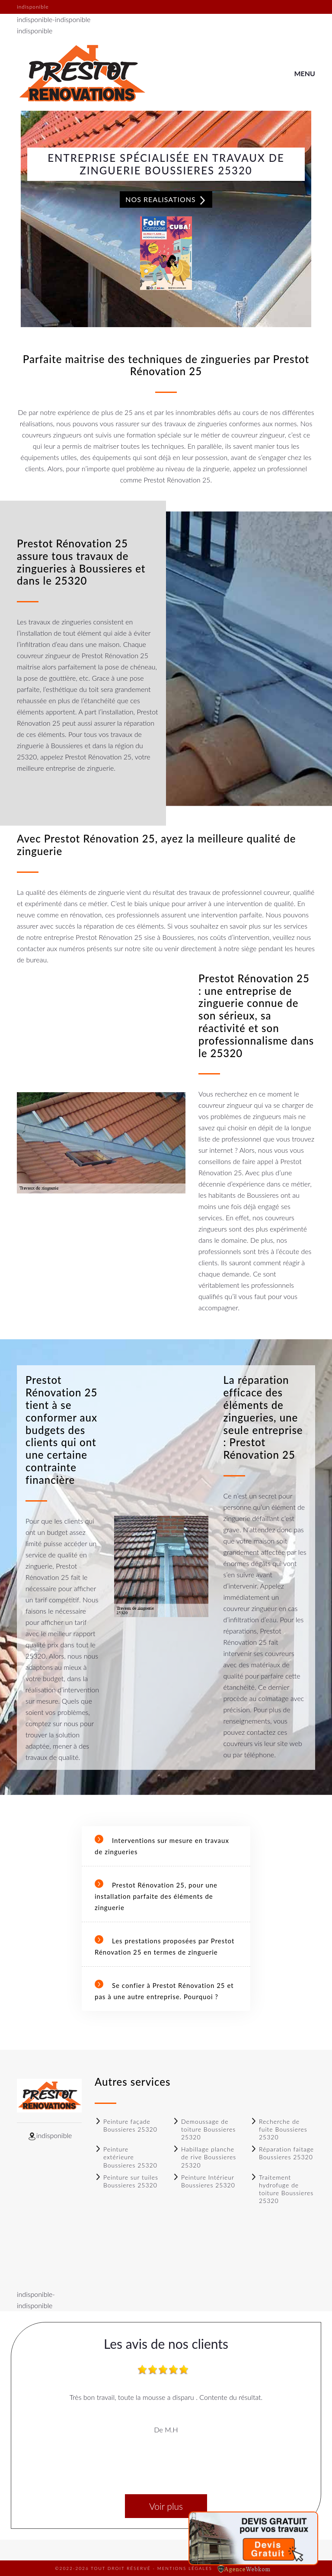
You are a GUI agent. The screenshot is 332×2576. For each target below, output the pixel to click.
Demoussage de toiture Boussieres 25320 (204, 2129)
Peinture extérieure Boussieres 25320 (126, 2156)
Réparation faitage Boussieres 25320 (282, 2153)
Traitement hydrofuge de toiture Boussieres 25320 (281, 2189)
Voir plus (166, 2506)
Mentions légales (184, 2568)
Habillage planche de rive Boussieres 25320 (204, 2156)
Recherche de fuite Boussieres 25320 (278, 2129)
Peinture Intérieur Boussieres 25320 (203, 2181)
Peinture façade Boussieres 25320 (126, 2125)
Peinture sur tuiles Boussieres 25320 (126, 2181)
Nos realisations (166, 200)
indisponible (34, 19)
